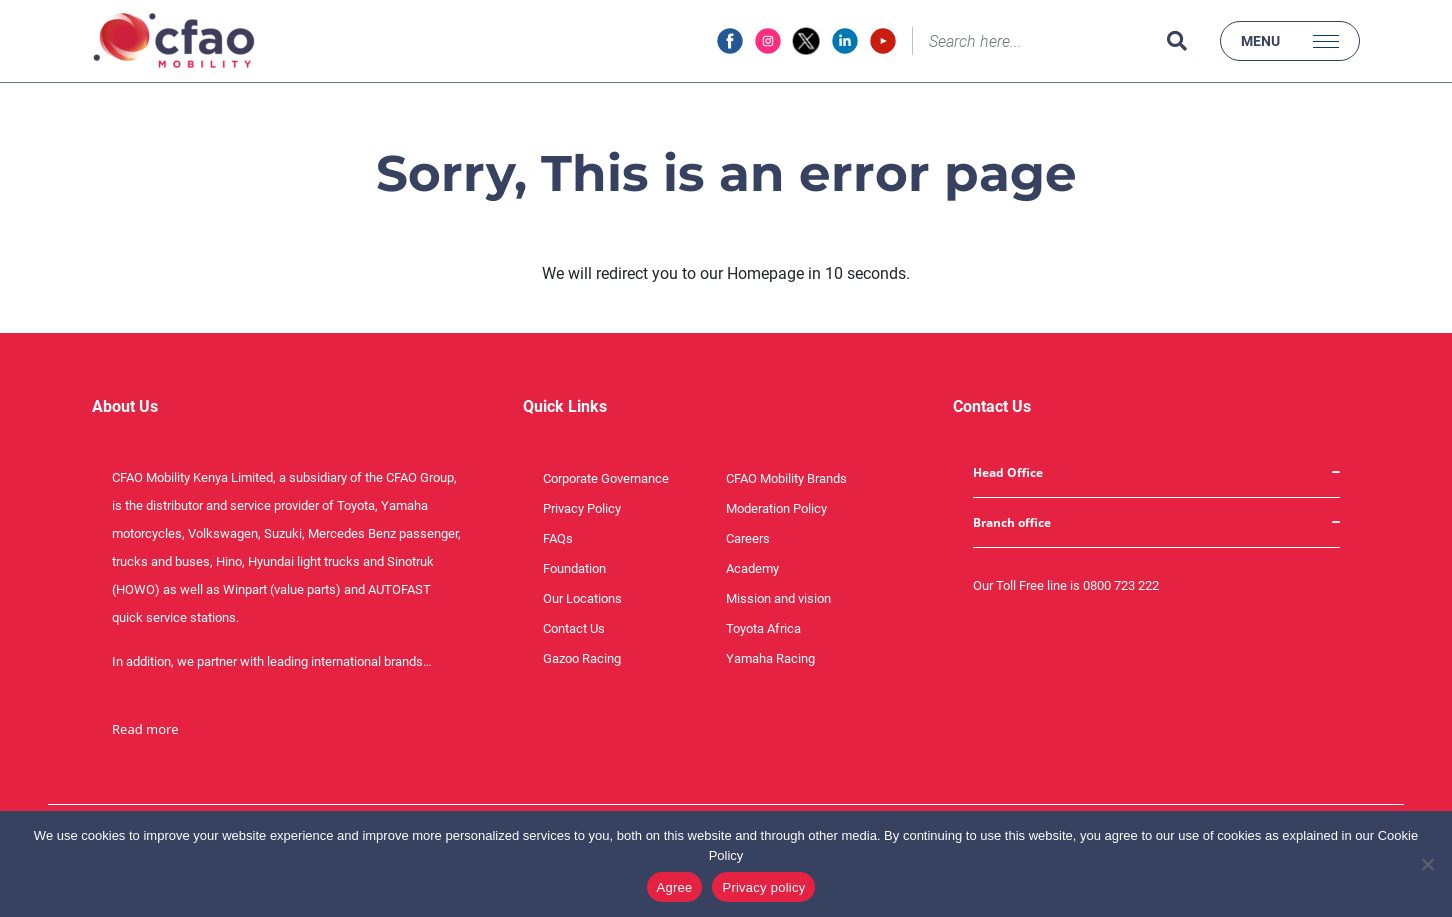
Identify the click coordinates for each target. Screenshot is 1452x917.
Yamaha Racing (770, 658)
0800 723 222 (1121, 585)
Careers (748, 538)
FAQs (558, 538)
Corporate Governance (606, 478)
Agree (675, 887)
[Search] (1035, 41)
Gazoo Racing (582, 658)
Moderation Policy (776, 508)
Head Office (1008, 472)
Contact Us (574, 628)
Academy (752, 568)
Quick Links (565, 406)
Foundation (574, 568)
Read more (145, 729)
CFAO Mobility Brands (786, 478)
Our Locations (582, 598)
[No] (1427, 864)
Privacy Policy (582, 508)
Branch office (1012, 522)
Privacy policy (763, 887)
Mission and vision (778, 598)
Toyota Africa (763, 628)
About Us (125, 406)
